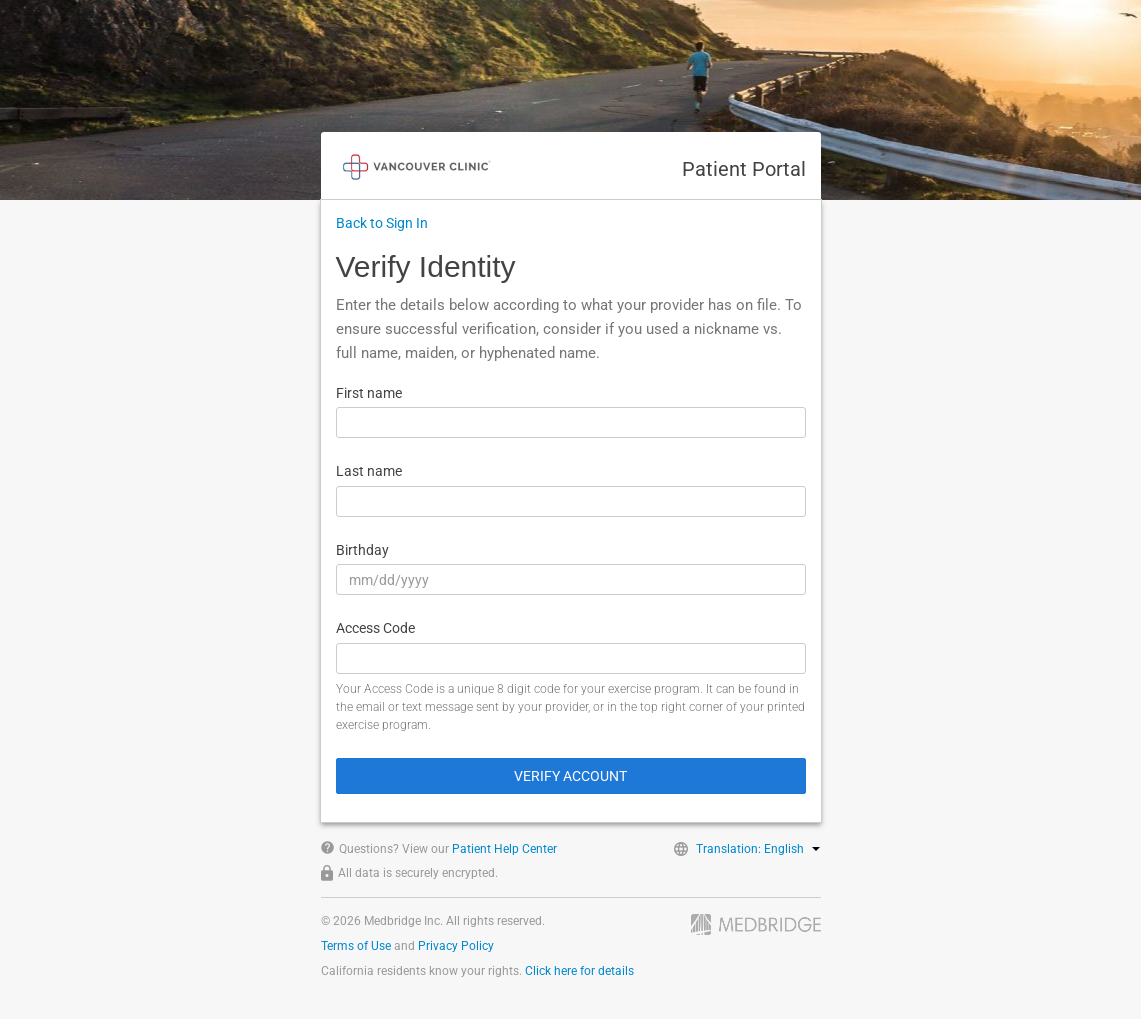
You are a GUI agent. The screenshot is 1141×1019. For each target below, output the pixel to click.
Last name (369, 471)
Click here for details (579, 971)
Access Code (375, 628)
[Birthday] (571, 579)
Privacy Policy (456, 946)
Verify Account (570, 776)
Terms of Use (356, 946)
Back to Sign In (382, 223)
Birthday (362, 550)
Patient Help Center (504, 849)
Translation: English (758, 849)
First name (369, 393)
